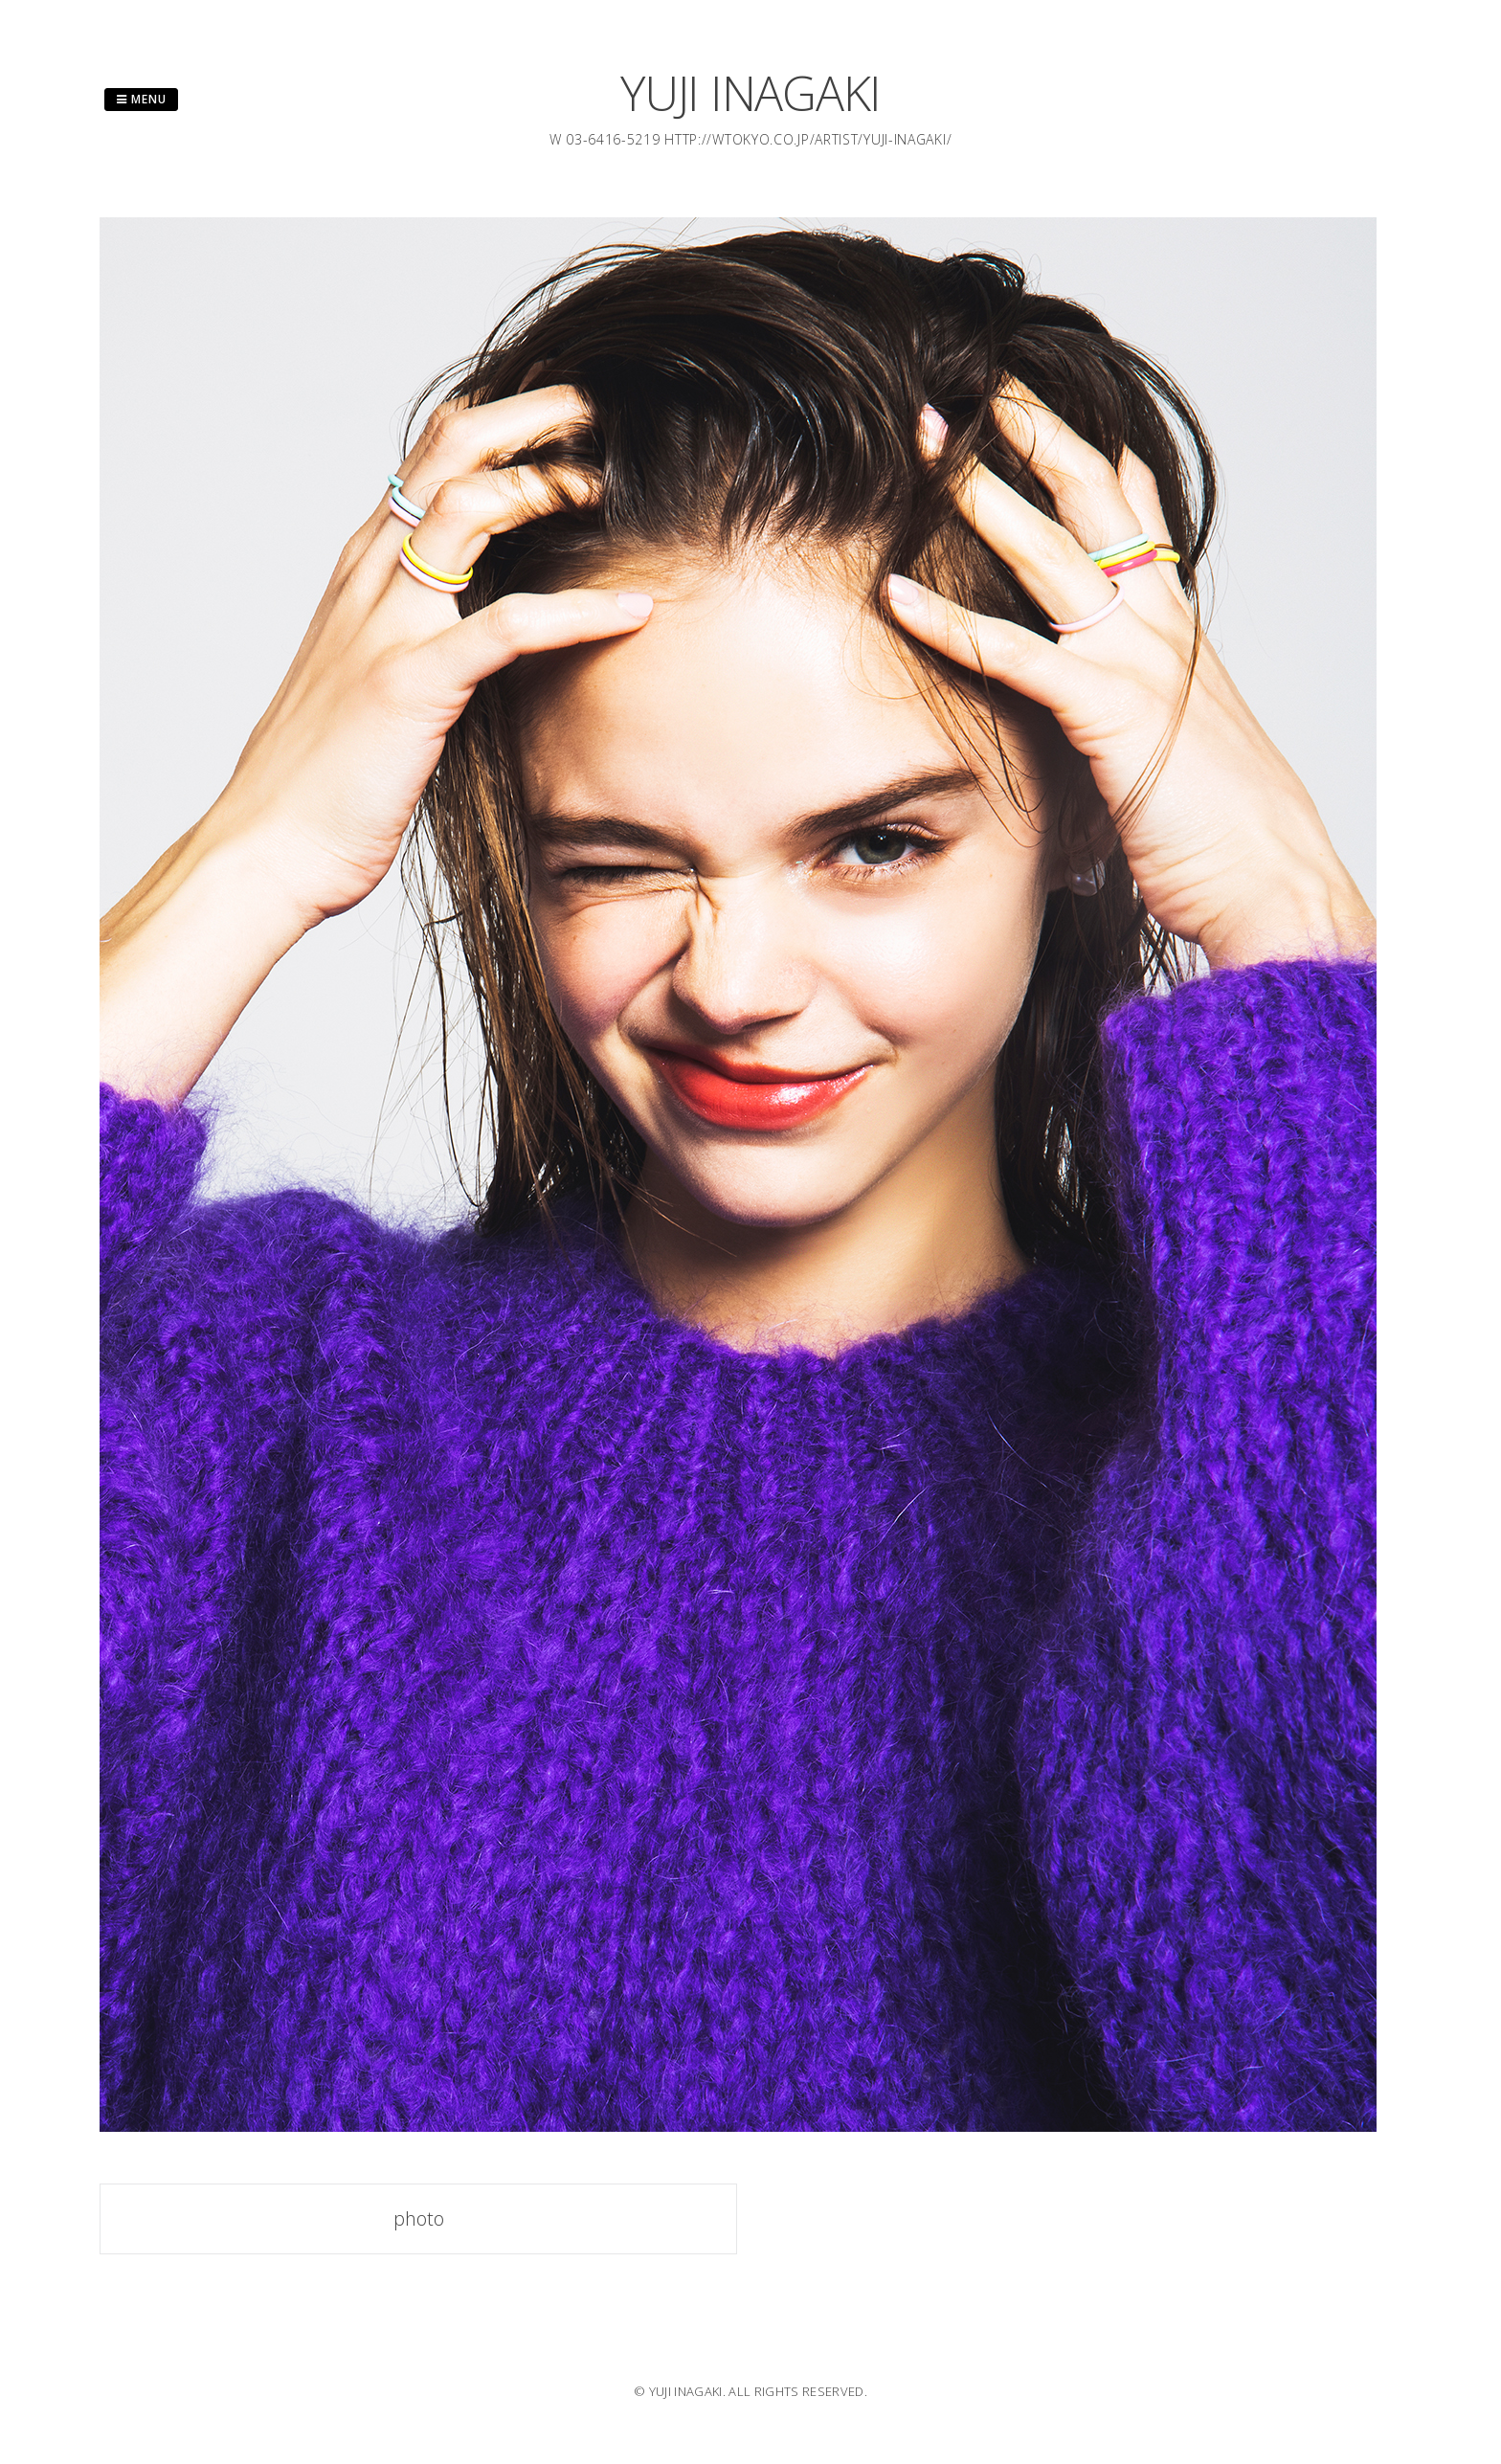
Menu (141, 99)
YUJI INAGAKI (750, 92)
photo (418, 2218)
